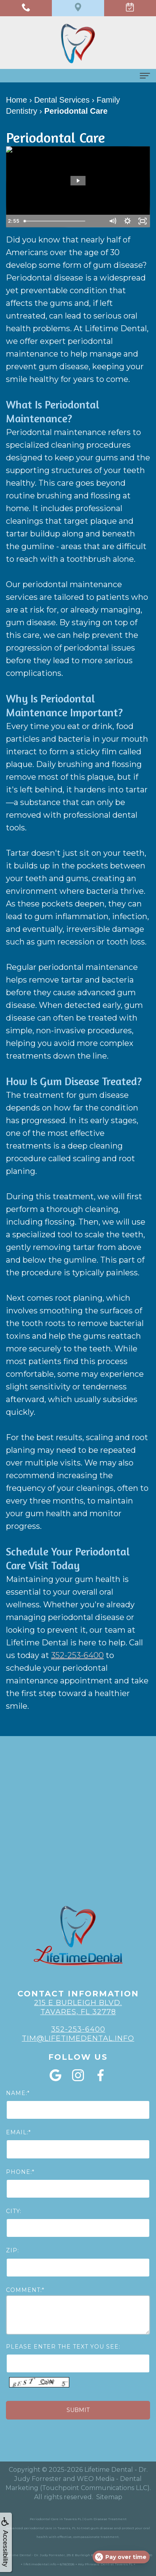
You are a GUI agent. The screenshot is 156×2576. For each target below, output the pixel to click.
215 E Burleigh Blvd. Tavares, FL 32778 (78, 2007)
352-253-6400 (77, 1655)
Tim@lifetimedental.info (78, 2038)
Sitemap (109, 2497)
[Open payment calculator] (121, 2557)
